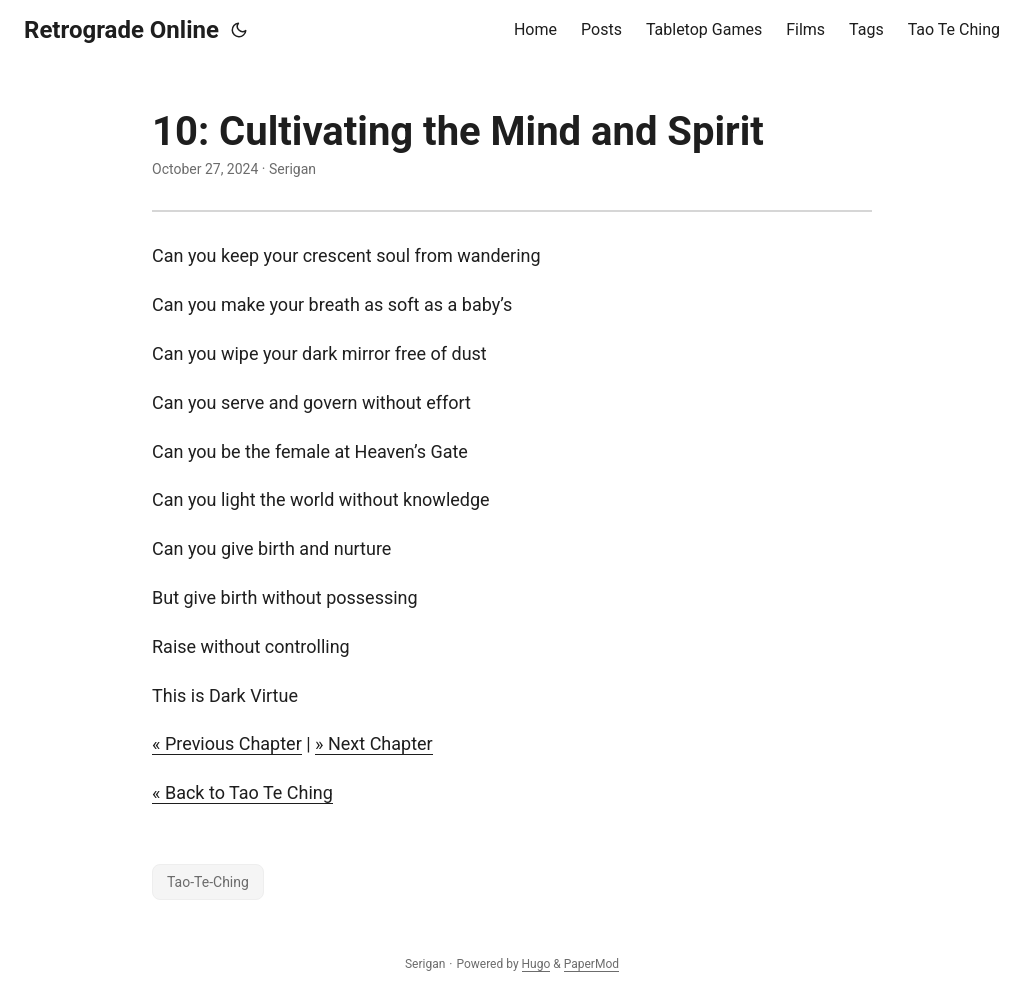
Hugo (536, 964)
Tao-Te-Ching (208, 882)
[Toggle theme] (239, 30)
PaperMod (591, 964)
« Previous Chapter (227, 743)
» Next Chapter (374, 743)
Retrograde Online (121, 30)
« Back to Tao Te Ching (242, 792)
